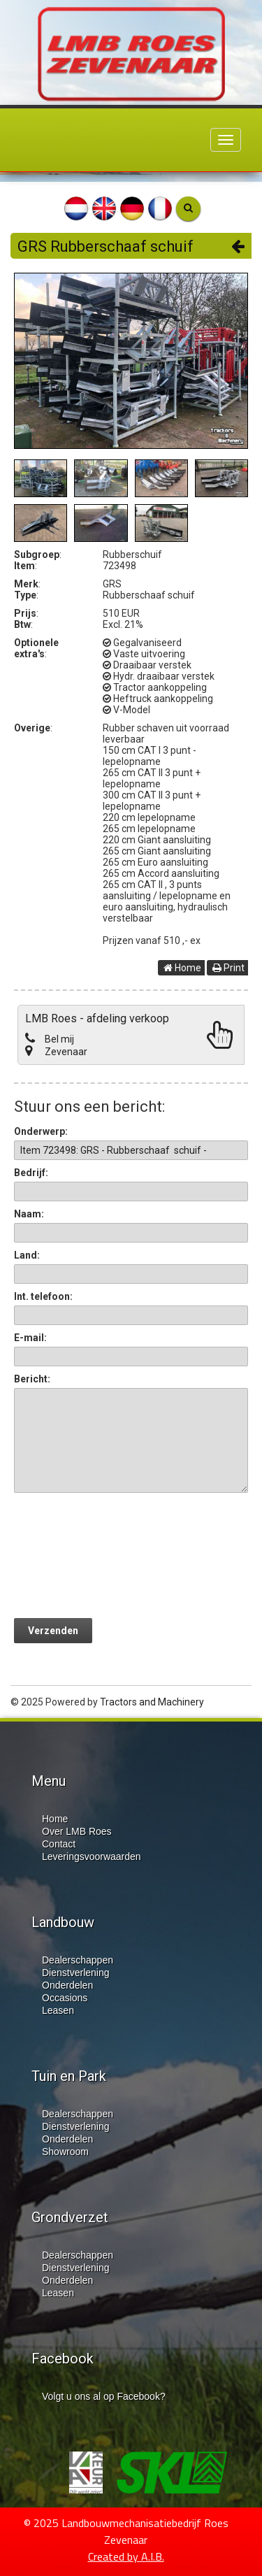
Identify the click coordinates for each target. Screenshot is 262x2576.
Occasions (64, 1997)
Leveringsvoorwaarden (91, 1856)
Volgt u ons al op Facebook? (104, 2396)
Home (182, 967)
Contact (58, 1843)
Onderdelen (67, 1985)
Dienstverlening (76, 1972)
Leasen (58, 2010)
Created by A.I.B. (126, 2556)
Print (228, 967)
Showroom (65, 2151)
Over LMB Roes (77, 1831)
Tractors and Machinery (152, 1702)
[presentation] (120, 1555)
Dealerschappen (77, 1960)
